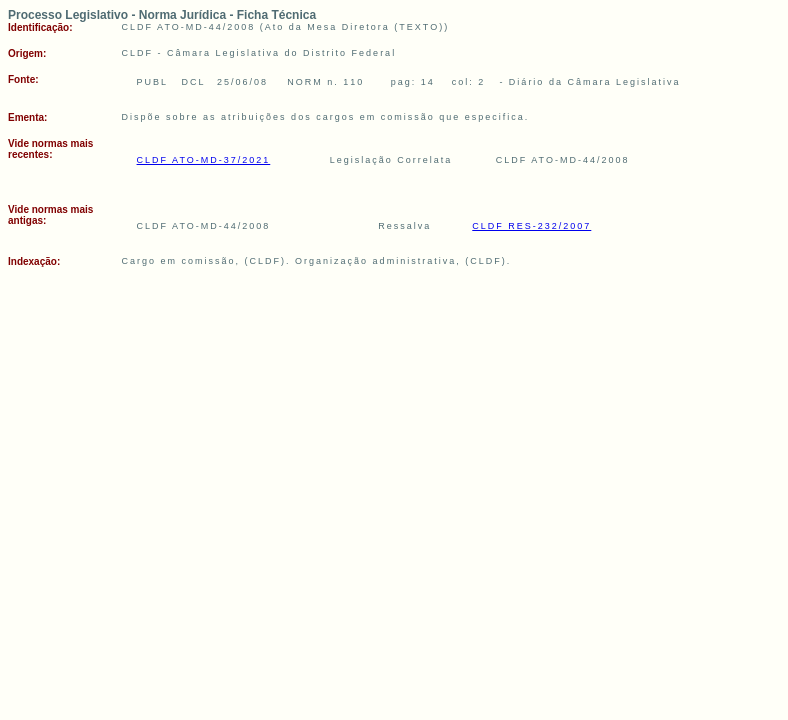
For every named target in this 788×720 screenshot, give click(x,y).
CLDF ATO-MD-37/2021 (204, 160)
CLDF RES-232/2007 (531, 226)
